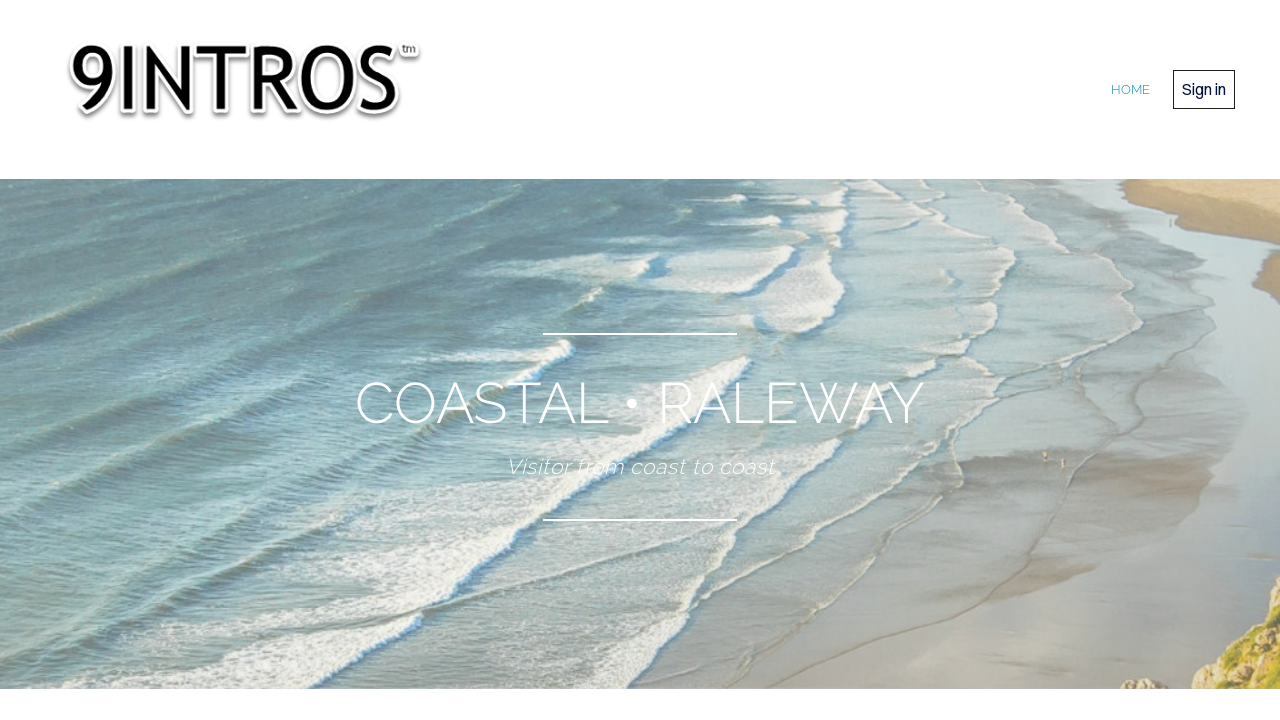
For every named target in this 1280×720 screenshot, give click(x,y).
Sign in (1204, 89)
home (1130, 89)
